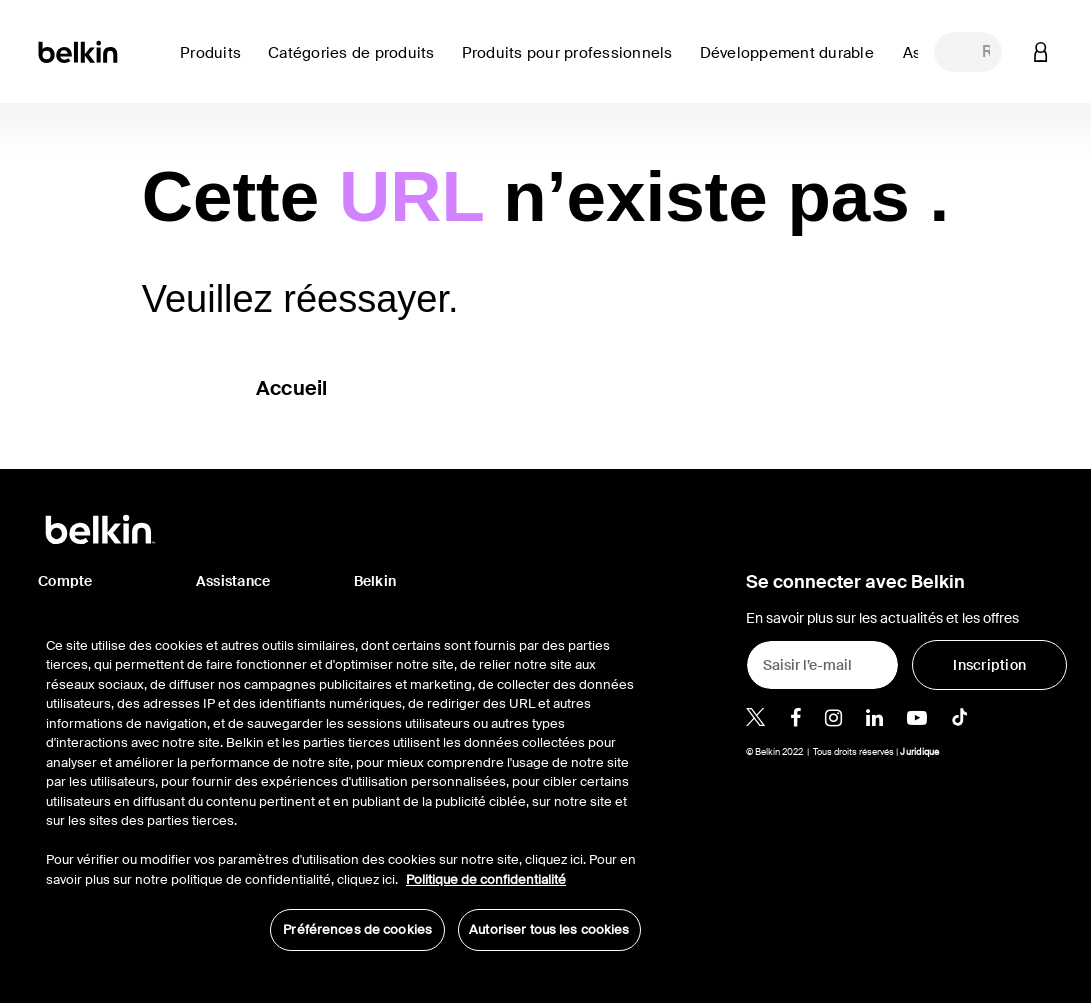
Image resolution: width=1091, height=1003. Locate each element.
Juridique (919, 752)
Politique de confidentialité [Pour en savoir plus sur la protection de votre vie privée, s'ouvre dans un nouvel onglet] (486, 879)
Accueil (292, 388)
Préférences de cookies (357, 929)
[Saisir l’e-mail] (822, 665)
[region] (343, 783)
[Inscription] (989, 665)
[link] (793, 64)
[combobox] (968, 52)
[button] (1041, 51)
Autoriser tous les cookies (549, 929)
